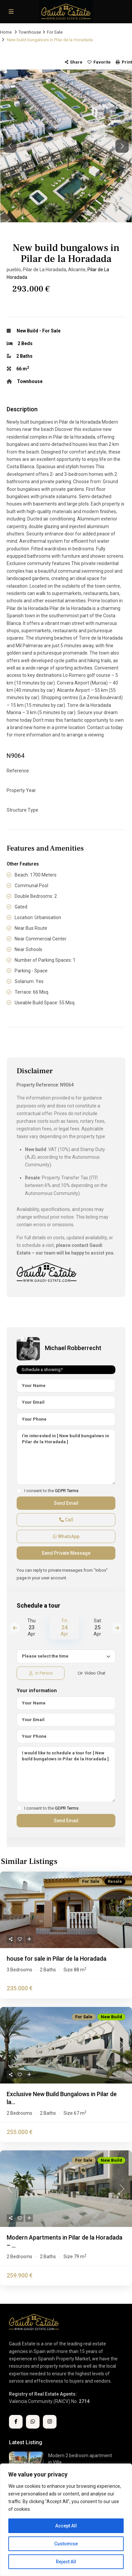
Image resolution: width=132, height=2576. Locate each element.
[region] (66, 2520)
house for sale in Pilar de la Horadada (56, 1958)
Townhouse (30, 32)
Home (6, 32)
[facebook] (16, 2422)
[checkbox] (19, 1490)
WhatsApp (66, 1536)
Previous (15, 1628)
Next (117, 1628)
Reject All (66, 2561)
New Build (27, 330)
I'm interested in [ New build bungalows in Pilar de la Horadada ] (66, 1457)
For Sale (55, 32)
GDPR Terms (66, 1490)
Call (66, 1519)
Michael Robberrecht (73, 1347)
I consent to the (51, 1490)
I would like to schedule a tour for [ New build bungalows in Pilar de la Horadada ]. (66, 1774)
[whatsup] (33, 2422)
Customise (66, 2543)
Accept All (66, 2525)
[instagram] (50, 2422)
